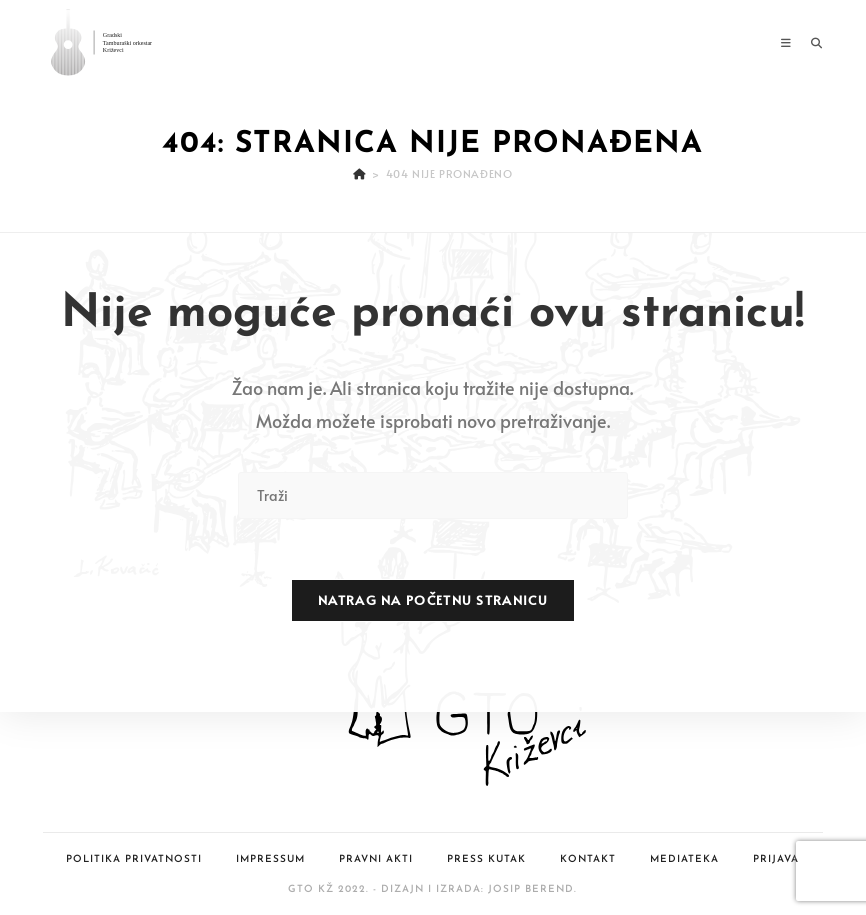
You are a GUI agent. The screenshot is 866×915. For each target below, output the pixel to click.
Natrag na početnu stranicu (433, 600)
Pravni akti (376, 859)
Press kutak (486, 859)
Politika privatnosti (134, 859)
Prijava (776, 859)
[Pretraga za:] (809, 42)
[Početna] (359, 173)
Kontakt (588, 859)
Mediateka (684, 859)
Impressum (270, 859)
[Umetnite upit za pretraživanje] (433, 495)
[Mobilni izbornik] (788, 42)
